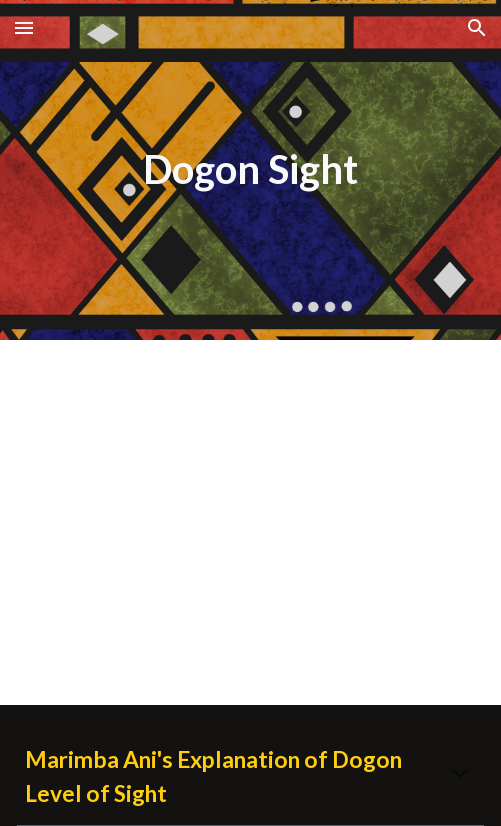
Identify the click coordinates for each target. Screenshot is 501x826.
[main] (250, 169)
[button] (24, 27)
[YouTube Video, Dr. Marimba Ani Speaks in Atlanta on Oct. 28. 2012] (250, 522)
